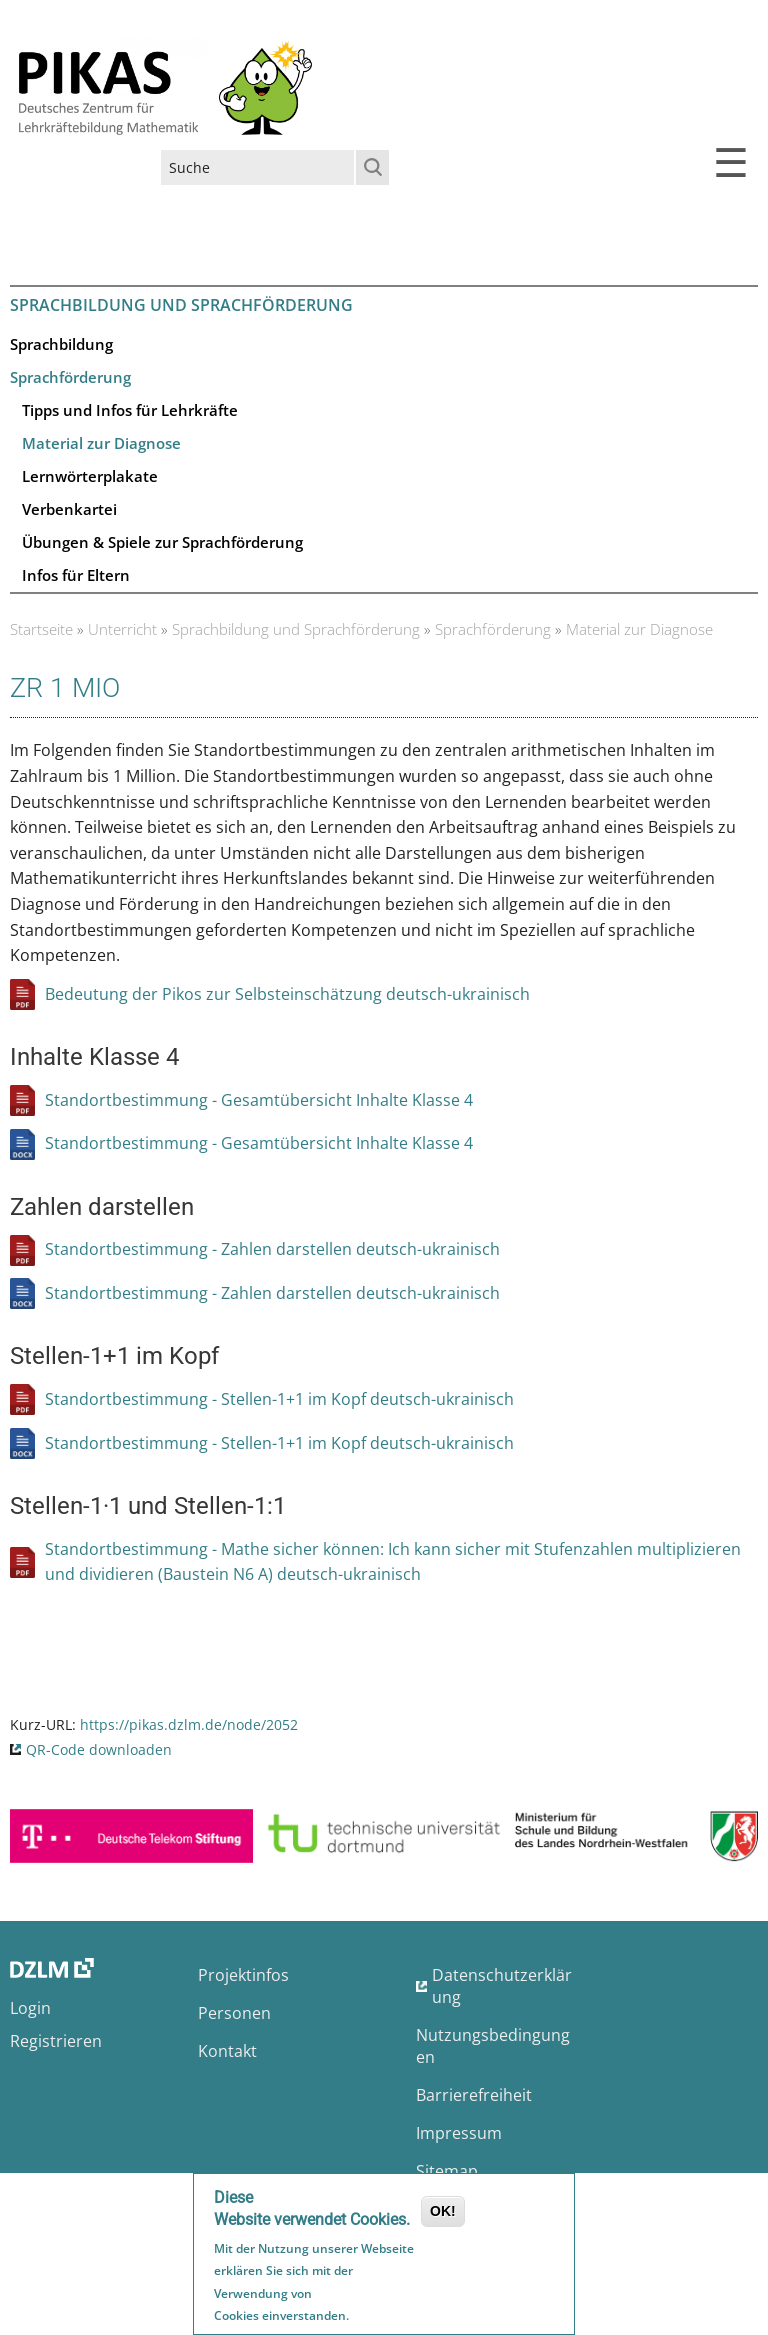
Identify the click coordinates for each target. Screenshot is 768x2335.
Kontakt (227, 2051)
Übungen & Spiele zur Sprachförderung (162, 542)
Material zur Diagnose (101, 443)
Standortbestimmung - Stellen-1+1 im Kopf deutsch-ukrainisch (279, 1399)
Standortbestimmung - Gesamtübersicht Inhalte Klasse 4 (259, 1100)
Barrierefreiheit (474, 2095)
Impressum (459, 2133)
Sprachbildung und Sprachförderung (181, 305)
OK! (443, 2215)
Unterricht (122, 629)
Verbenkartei (69, 509)
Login (30, 2008)
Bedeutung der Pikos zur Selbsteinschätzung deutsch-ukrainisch (287, 994)
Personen (234, 2013)
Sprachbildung (61, 344)
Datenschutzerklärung (502, 1986)
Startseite (41, 629)
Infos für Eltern (76, 575)
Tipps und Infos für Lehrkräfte (130, 410)
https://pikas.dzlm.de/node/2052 (189, 1724)
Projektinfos (243, 1975)
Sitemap (447, 2171)
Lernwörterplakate (90, 476)
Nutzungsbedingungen (493, 2046)
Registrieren (56, 2041)
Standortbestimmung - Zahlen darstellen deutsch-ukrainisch (272, 1249)
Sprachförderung (70, 377)
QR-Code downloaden (99, 1749)
